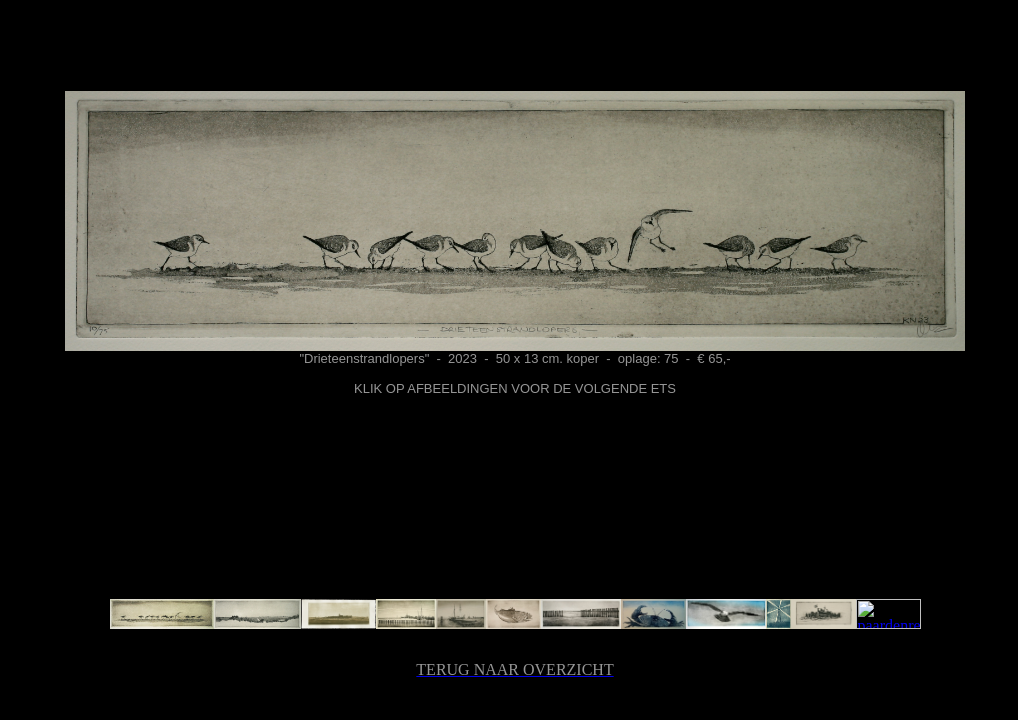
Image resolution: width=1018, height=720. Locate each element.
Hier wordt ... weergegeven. (515, 336)
